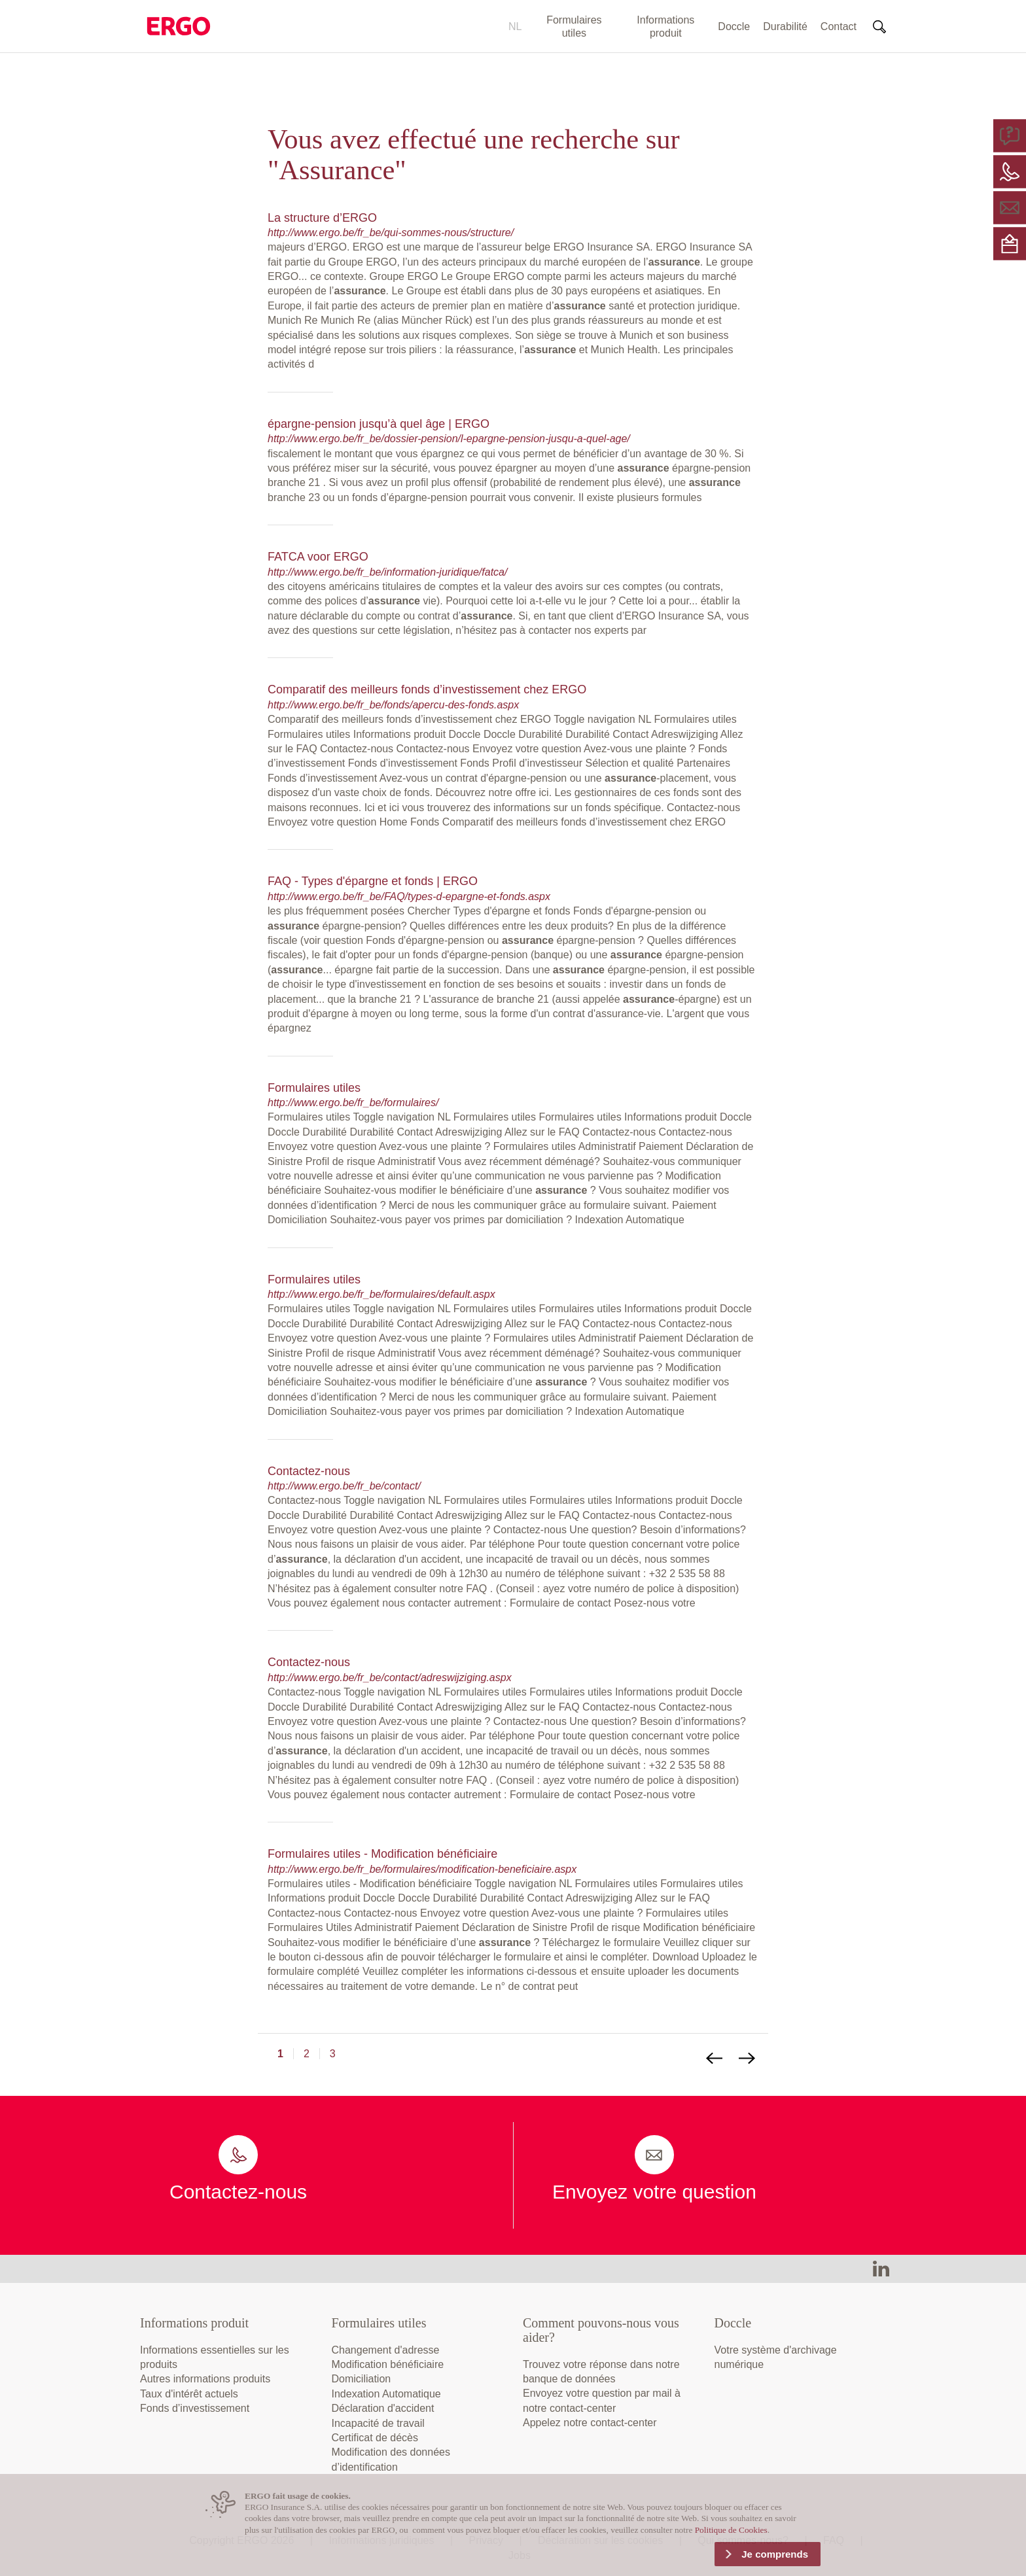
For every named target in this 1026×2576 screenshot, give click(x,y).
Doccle (734, 26)
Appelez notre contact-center (590, 2422)
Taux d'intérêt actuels (189, 2393)
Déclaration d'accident (383, 2408)
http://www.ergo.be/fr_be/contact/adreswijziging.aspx (390, 1677)
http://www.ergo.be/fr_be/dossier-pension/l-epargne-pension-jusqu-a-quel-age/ (449, 438)
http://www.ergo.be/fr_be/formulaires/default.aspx (381, 1294)
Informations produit (665, 26)
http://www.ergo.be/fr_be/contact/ (344, 1485)
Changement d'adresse (386, 2350)
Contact (839, 26)
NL (515, 26)
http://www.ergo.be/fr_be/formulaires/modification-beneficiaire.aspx (422, 1869)
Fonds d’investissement (194, 2408)
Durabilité (785, 26)
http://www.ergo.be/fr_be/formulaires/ (353, 1102)
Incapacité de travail (378, 2423)
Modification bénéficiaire (388, 2364)
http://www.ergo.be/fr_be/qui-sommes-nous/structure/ (391, 232)
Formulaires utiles (573, 26)
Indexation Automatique (386, 2393)
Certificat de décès (375, 2437)
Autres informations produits (205, 2378)
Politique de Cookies (731, 2530)
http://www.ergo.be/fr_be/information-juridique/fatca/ (387, 572)
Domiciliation (361, 2378)
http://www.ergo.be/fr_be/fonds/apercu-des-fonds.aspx (393, 704)
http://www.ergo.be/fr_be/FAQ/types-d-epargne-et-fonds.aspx (409, 896)
